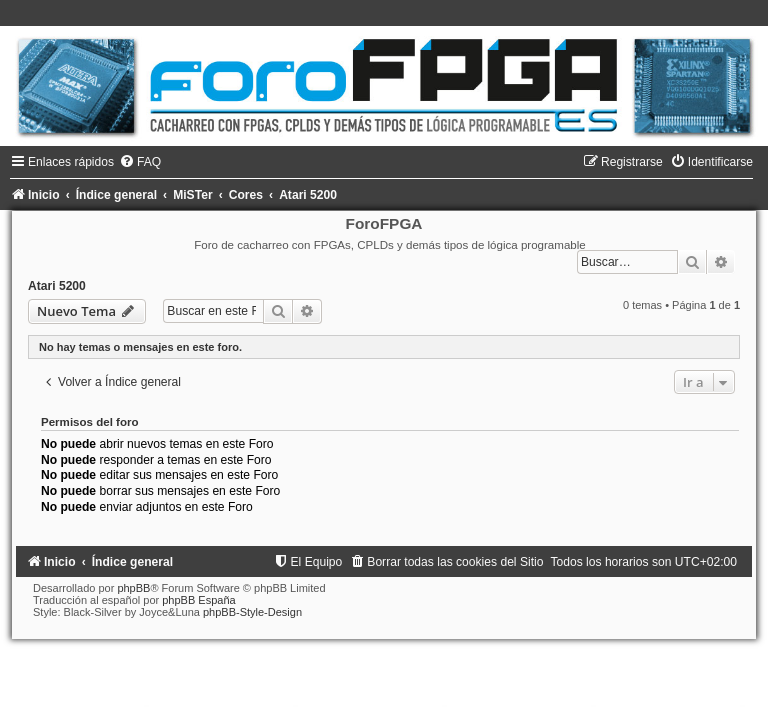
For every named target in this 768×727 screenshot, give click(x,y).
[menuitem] (140, 162)
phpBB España (198, 600)
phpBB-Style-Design (252, 612)
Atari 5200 (57, 286)
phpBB (133, 588)
